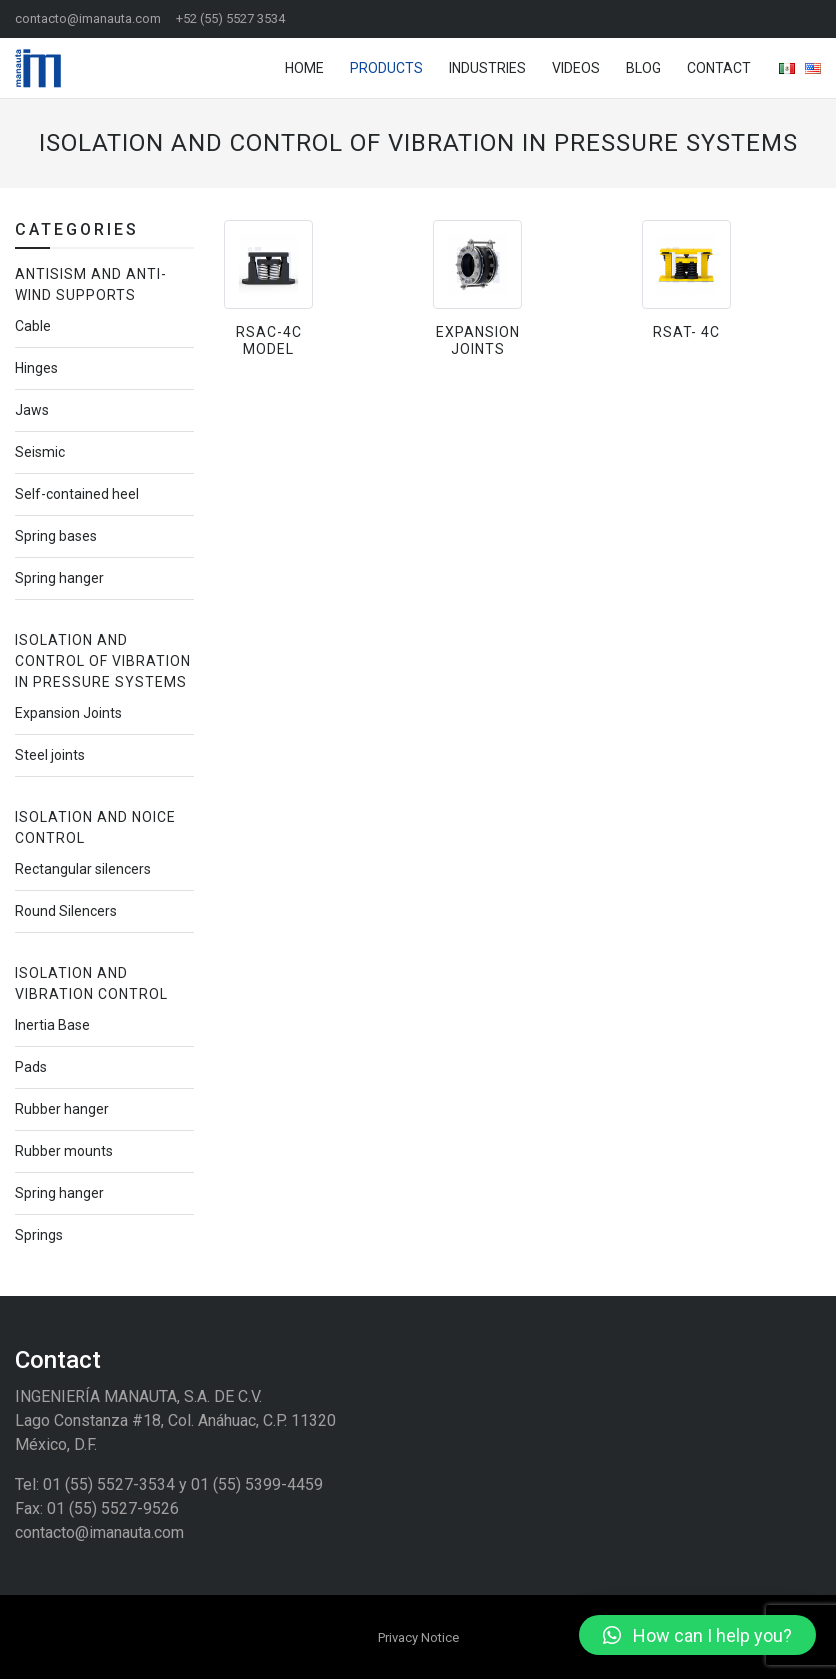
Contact (719, 68)
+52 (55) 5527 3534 (230, 18)
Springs (39, 1235)
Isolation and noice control (95, 827)
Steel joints (50, 755)
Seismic (40, 452)
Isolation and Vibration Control (91, 983)
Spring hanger (59, 578)
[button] (697, 1635)
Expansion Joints (478, 340)
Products (386, 68)
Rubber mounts (64, 1151)
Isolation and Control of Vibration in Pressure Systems (103, 661)
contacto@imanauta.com (88, 18)
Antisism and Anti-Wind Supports (91, 284)
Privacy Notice (418, 1637)
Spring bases (56, 536)
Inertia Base (52, 1025)
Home (304, 68)
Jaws (32, 410)
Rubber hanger (62, 1109)
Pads (31, 1067)
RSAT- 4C (686, 332)
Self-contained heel (77, 494)
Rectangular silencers (83, 869)
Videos (576, 68)
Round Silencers (66, 911)
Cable (33, 326)
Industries (487, 68)
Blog (643, 68)
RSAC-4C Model (269, 340)
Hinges (36, 368)
